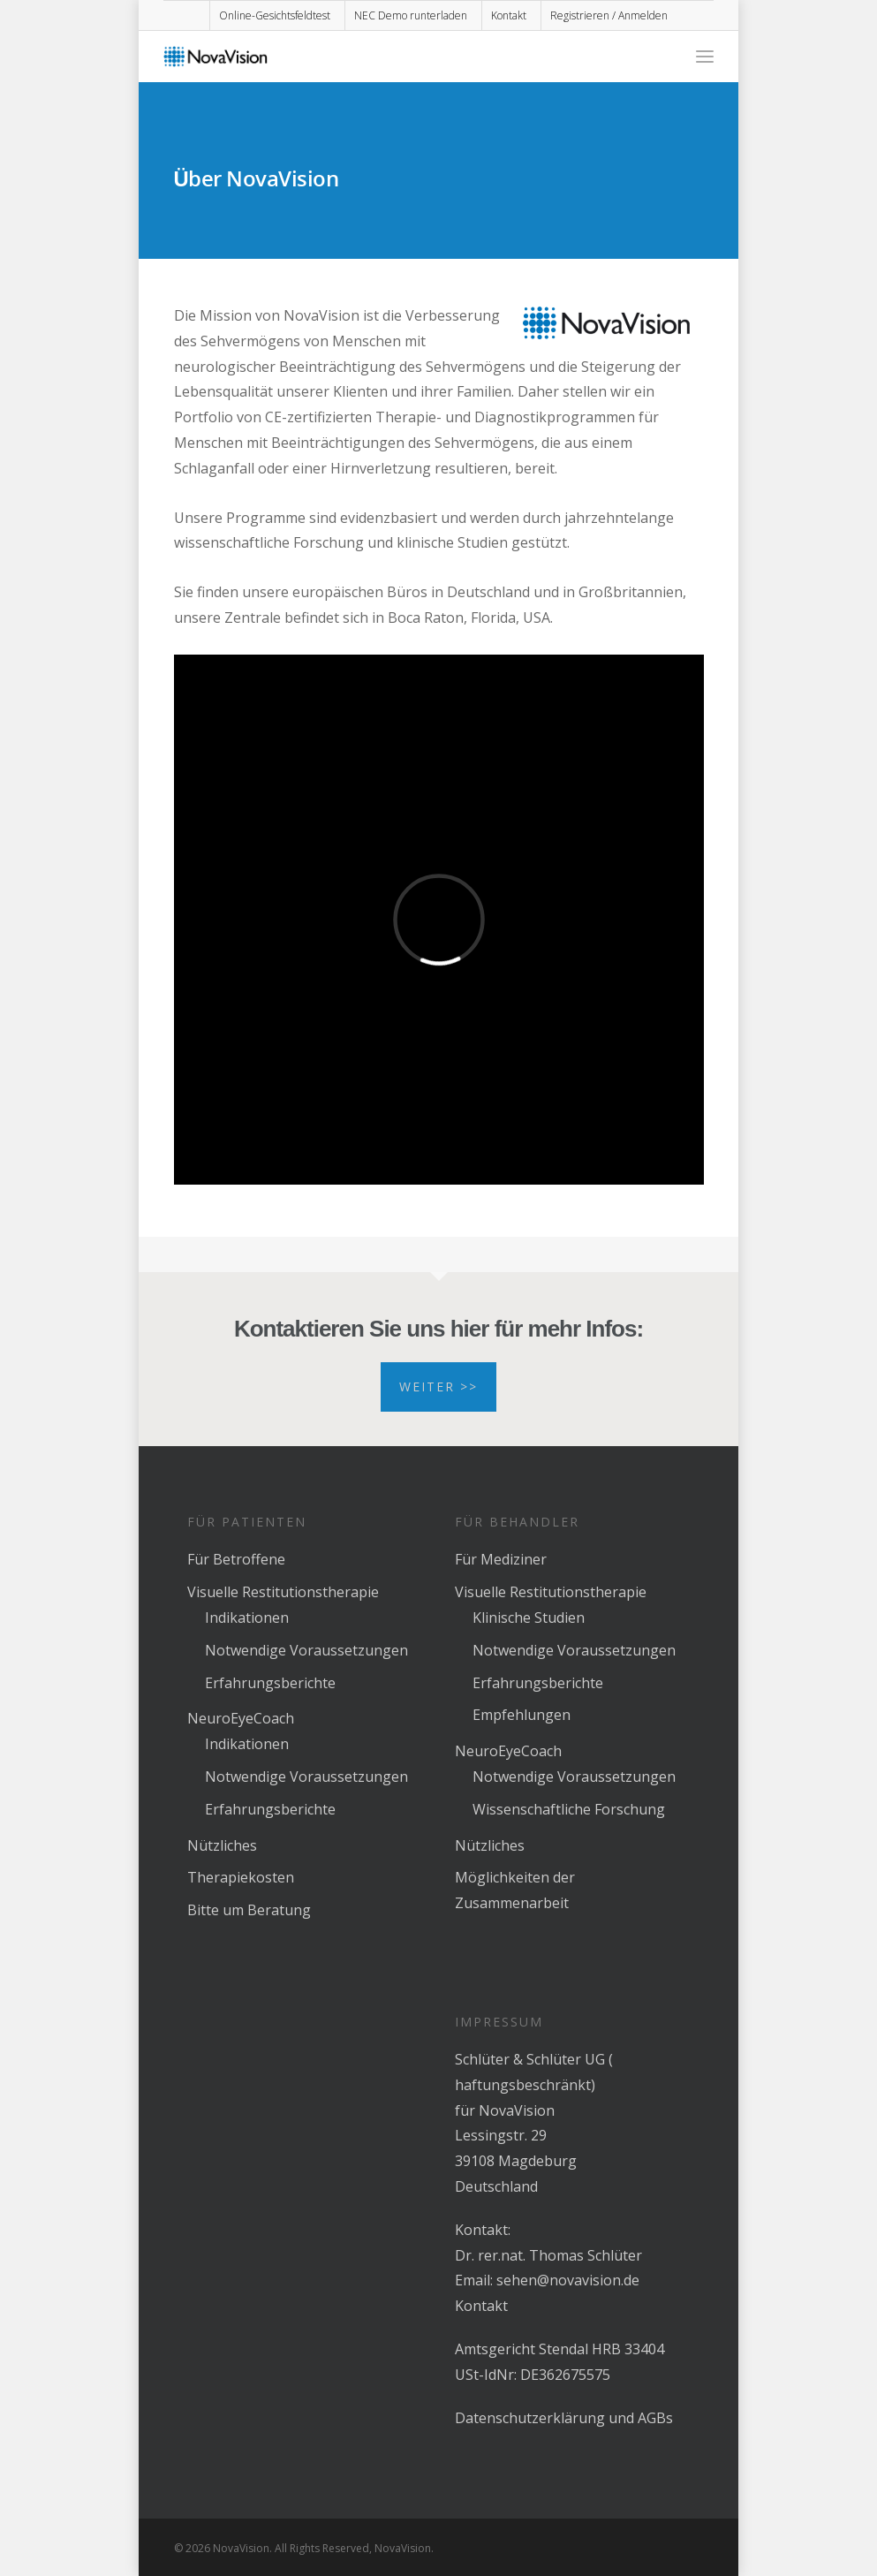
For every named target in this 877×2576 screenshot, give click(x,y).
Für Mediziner (501, 1559)
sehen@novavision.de (567, 2280)
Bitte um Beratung (249, 1910)
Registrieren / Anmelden (609, 15)
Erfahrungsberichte (270, 1683)
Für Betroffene (236, 1559)
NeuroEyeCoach (240, 1718)
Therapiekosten (240, 1877)
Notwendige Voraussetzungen (306, 1650)
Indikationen (247, 1617)
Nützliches (222, 1845)
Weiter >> (438, 1386)
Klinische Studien (529, 1617)
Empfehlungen (522, 1714)
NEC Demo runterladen (410, 15)
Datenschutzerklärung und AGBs (564, 2418)
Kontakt (508, 15)
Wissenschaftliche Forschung (569, 1809)
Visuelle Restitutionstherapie (283, 1592)
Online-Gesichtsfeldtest (274, 15)
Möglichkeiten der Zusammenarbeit (515, 1890)
